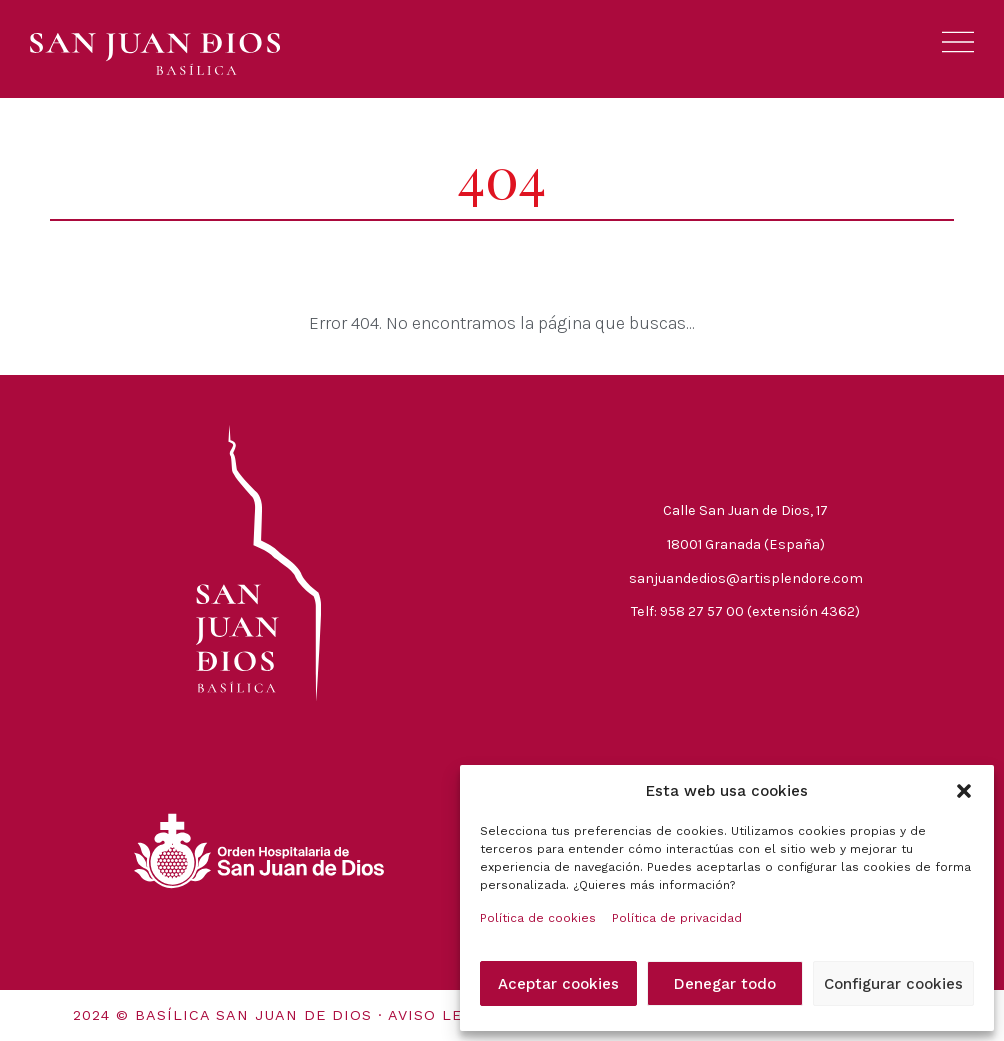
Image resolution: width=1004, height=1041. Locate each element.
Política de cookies (538, 918)
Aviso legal (441, 1015)
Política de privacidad (677, 918)
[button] (964, 791)
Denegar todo (725, 984)
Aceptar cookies (558, 984)
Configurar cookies (893, 984)
